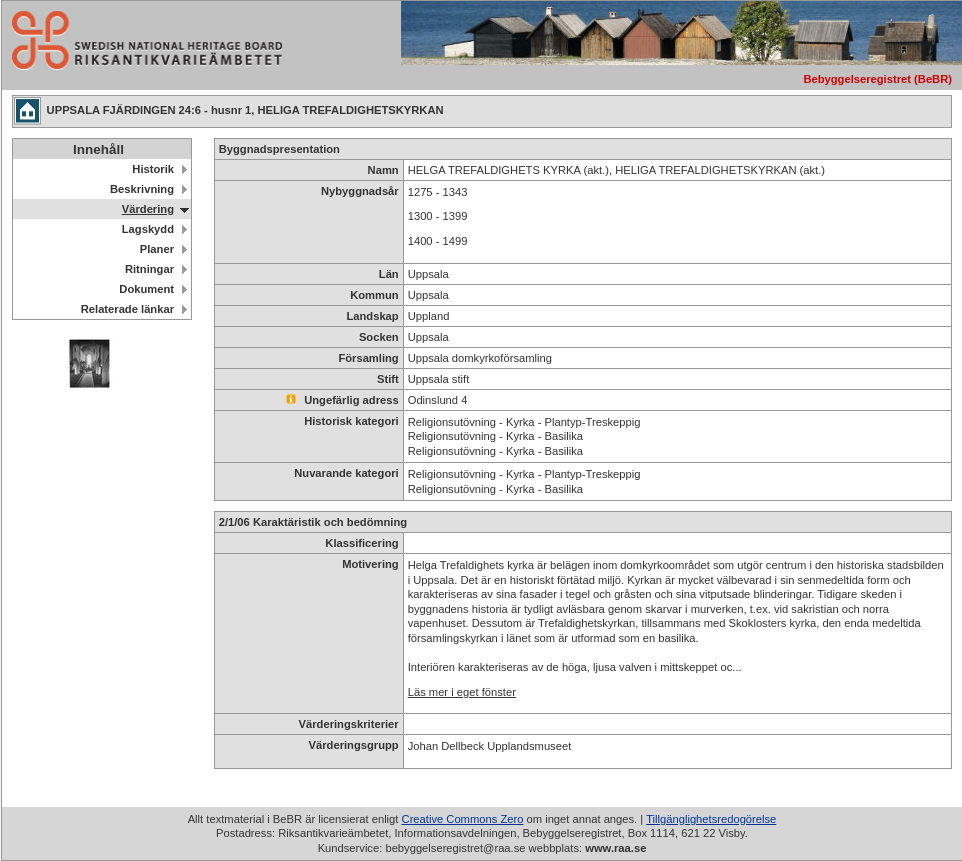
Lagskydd (148, 229)
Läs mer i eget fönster (462, 692)
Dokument (146, 289)
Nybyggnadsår (360, 191)
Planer (157, 249)
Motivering (370, 564)
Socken (379, 337)
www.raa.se (615, 848)
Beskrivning (142, 189)
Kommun (374, 295)
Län (389, 274)
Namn (383, 170)
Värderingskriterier (349, 724)
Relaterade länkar (127, 309)
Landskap (372, 316)
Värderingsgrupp (354, 745)
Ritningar (149, 269)
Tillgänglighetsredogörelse (711, 819)
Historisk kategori (351, 421)
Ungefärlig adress (342, 400)
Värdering (148, 209)
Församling (368, 358)
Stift (388, 379)
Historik (153, 169)
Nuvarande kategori (346, 473)
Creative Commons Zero (463, 819)
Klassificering (361, 543)
